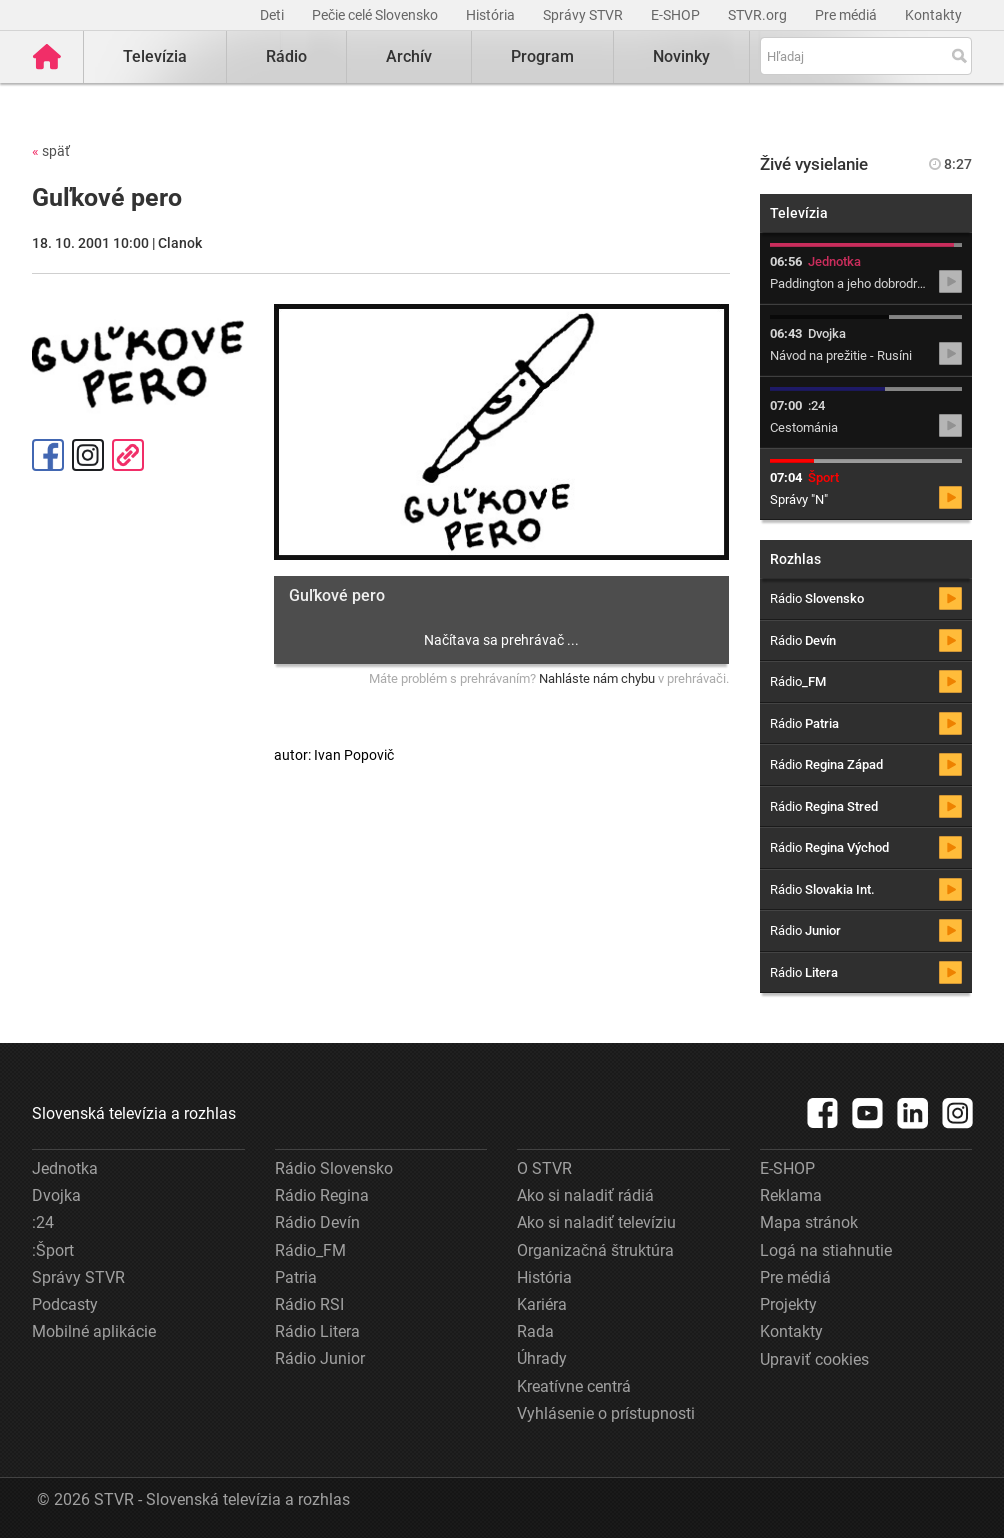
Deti (273, 15)
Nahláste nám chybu (597, 678)
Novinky (681, 56)
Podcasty (65, 1304)
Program (542, 56)
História (492, 15)
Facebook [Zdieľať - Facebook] (48, 455)
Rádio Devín (317, 1222)
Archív (409, 56)
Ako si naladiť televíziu (596, 1222)
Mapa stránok (809, 1222)
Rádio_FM (310, 1250)
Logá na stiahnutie (826, 1250)
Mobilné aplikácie (94, 1331)
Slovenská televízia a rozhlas (134, 1113)
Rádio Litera (317, 1331)
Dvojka (56, 1195)
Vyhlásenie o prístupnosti (606, 1413)
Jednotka (65, 1168)
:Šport (53, 1250)
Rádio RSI (309, 1304)
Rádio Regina (322, 1195)
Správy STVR (584, 15)
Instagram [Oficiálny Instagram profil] (88, 455)
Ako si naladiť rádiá (585, 1195)
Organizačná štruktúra (595, 1250)
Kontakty (933, 15)
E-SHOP (677, 15)
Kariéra (542, 1304)
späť (51, 151)
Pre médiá (847, 15)
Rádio (286, 56)
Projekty (788, 1304)
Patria (296, 1277)
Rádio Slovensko (334, 1168)
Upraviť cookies (814, 1359)
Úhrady (542, 1358)
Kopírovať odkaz (128, 455)
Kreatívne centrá (574, 1386)
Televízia (155, 56)
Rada (535, 1331)
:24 (43, 1222)
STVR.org (759, 15)
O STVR (544, 1168)
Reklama (791, 1195)
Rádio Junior (320, 1358)
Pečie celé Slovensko (376, 15)
